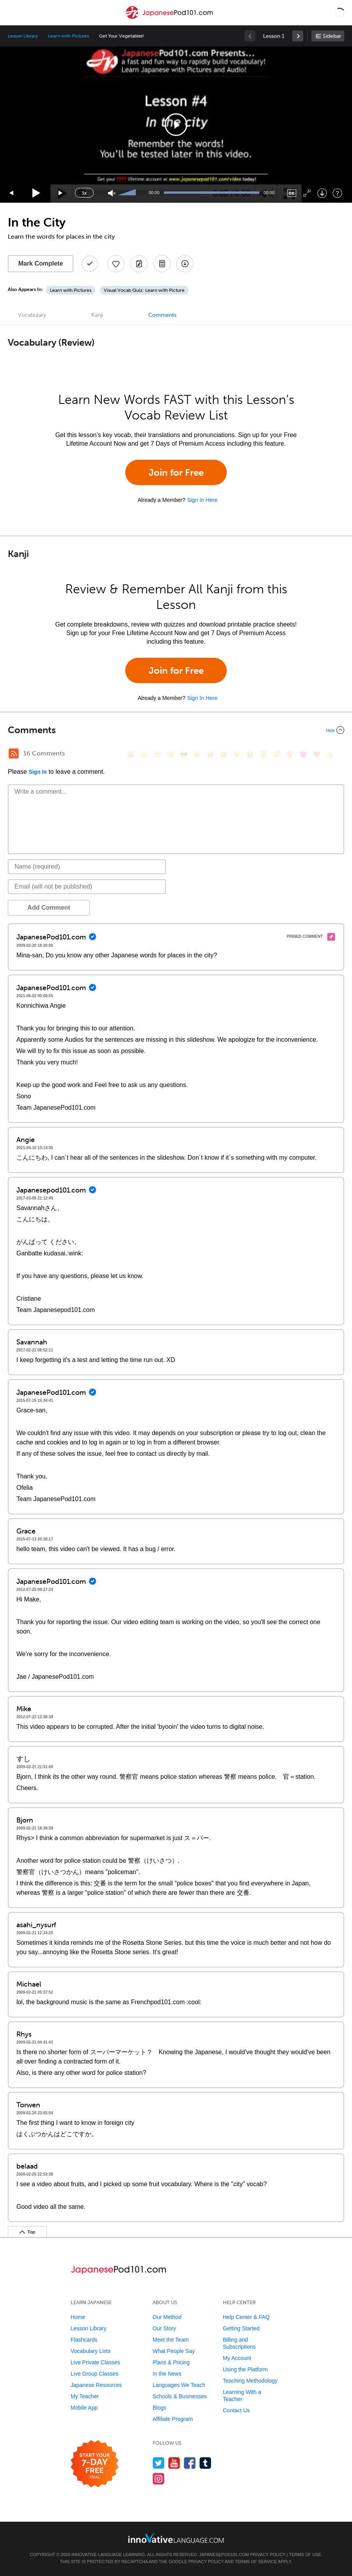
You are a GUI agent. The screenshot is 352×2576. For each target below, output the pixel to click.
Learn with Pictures (68, 36)
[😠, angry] (197, 754)
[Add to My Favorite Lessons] (115, 263)
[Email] (87, 886)
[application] (176, 124)
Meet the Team (170, 2340)
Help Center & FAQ (246, 2317)
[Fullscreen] (307, 193)
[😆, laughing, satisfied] (210, 754)
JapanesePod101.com (224, 2554)
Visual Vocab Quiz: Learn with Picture (144, 290)
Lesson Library (23, 36)
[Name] (87, 866)
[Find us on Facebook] (190, 2463)
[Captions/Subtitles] (292, 193)
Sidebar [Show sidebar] (332, 36)
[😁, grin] (157, 754)
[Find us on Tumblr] (205, 2463)
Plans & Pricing (171, 2362)
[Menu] (12, 12)
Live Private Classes (95, 2362)
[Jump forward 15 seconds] (61, 193)
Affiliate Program (173, 2419)
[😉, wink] (237, 754)
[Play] (36, 193)
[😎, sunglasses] (183, 754)
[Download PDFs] (162, 263)
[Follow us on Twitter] (159, 2463)
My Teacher (85, 2396)
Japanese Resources (96, 2385)
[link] (297, 35)
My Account (237, 2358)
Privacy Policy (267, 2554)
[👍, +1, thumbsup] (329, 754)
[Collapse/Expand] (176, 730)
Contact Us (236, 2410)
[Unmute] (112, 193)
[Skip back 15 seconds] (11, 193)
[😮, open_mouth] (290, 754)
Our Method (167, 2317)
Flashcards (84, 2340)
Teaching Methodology (250, 2381)
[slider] (128, 193)
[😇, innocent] (263, 754)
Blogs (159, 2408)
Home (78, 2317)
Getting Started (241, 2328)
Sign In (37, 772)
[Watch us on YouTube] (174, 2463)
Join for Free (176, 472)
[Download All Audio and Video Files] (185, 263)
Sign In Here (202, 500)
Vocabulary (32, 315)
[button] (339, 12)
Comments (162, 315)
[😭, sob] (250, 754)
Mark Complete (40, 263)
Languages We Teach (179, 2385)
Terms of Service (256, 2561)
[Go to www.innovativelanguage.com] (176, 2538)
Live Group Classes (94, 2374)
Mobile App (84, 2408)
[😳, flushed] (144, 754)
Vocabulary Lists (90, 2351)
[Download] (322, 193)
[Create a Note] (139, 263)
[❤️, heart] (316, 754)
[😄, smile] (130, 754)
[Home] (169, 18)
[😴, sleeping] (276, 754)
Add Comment (48, 907)
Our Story (164, 2328)
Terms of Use (305, 2554)
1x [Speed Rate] (84, 193)
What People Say (174, 2351)
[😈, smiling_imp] (303, 754)
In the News (167, 2374)
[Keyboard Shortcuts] (337, 193)
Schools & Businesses (180, 2396)
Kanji (97, 315)
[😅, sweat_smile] (223, 754)
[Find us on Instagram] (159, 2478)
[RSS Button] (14, 753)
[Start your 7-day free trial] (95, 2464)
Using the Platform (245, 2369)
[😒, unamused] (170, 754)
